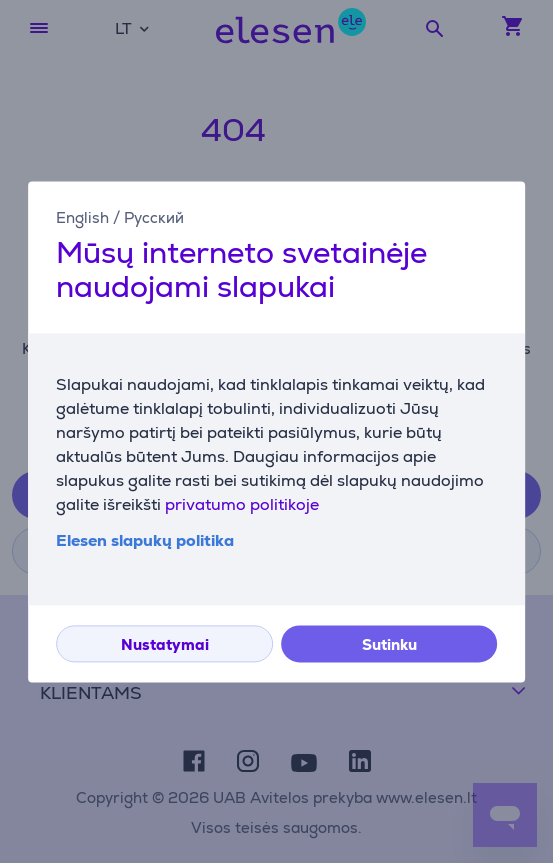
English (82, 217)
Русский (154, 217)
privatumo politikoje (242, 504)
